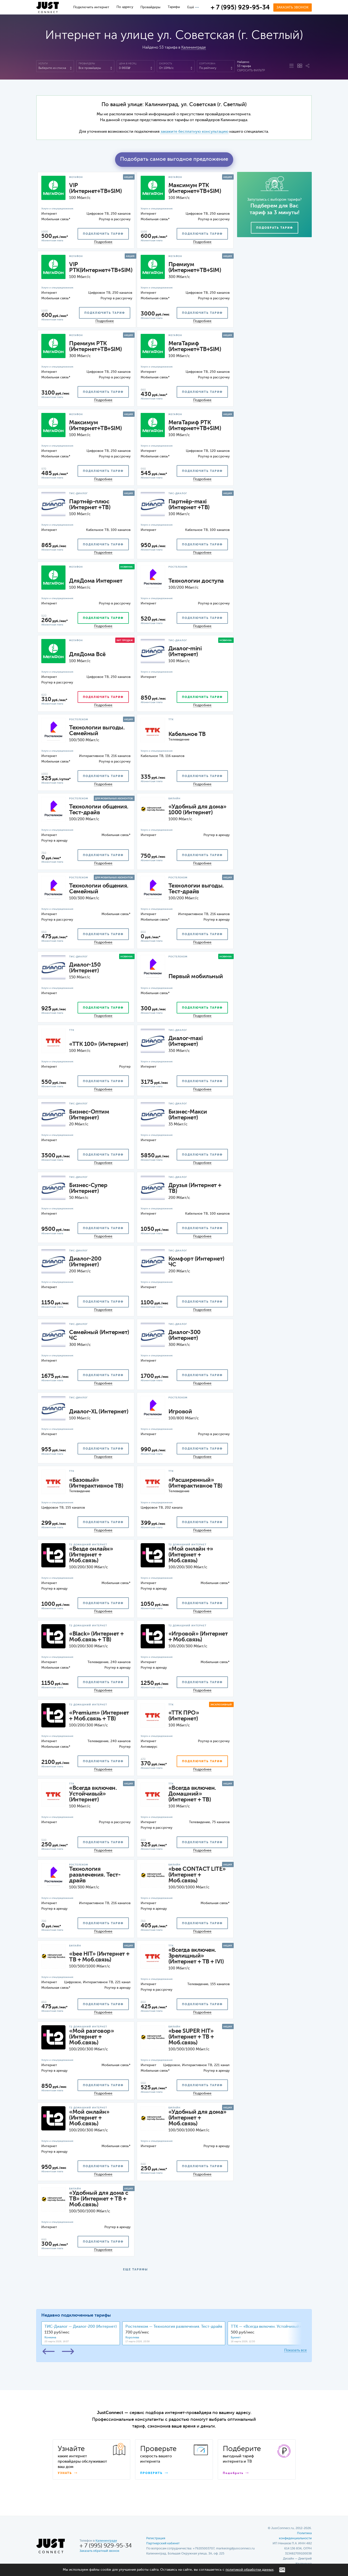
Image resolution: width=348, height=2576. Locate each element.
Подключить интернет (91, 7)
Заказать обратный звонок (99, 2551)
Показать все (295, 2350)
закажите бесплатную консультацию (194, 132)
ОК (282, 2569)
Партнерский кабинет (163, 2543)
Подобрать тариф (274, 228)
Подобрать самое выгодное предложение (174, 159)
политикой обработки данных (249, 2569)
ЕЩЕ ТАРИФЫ (135, 2269)
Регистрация (155, 2538)
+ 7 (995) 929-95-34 (240, 7)
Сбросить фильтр (251, 70)
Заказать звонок (292, 7)
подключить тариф (103, 234)
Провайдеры (150, 7)
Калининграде (193, 48)
